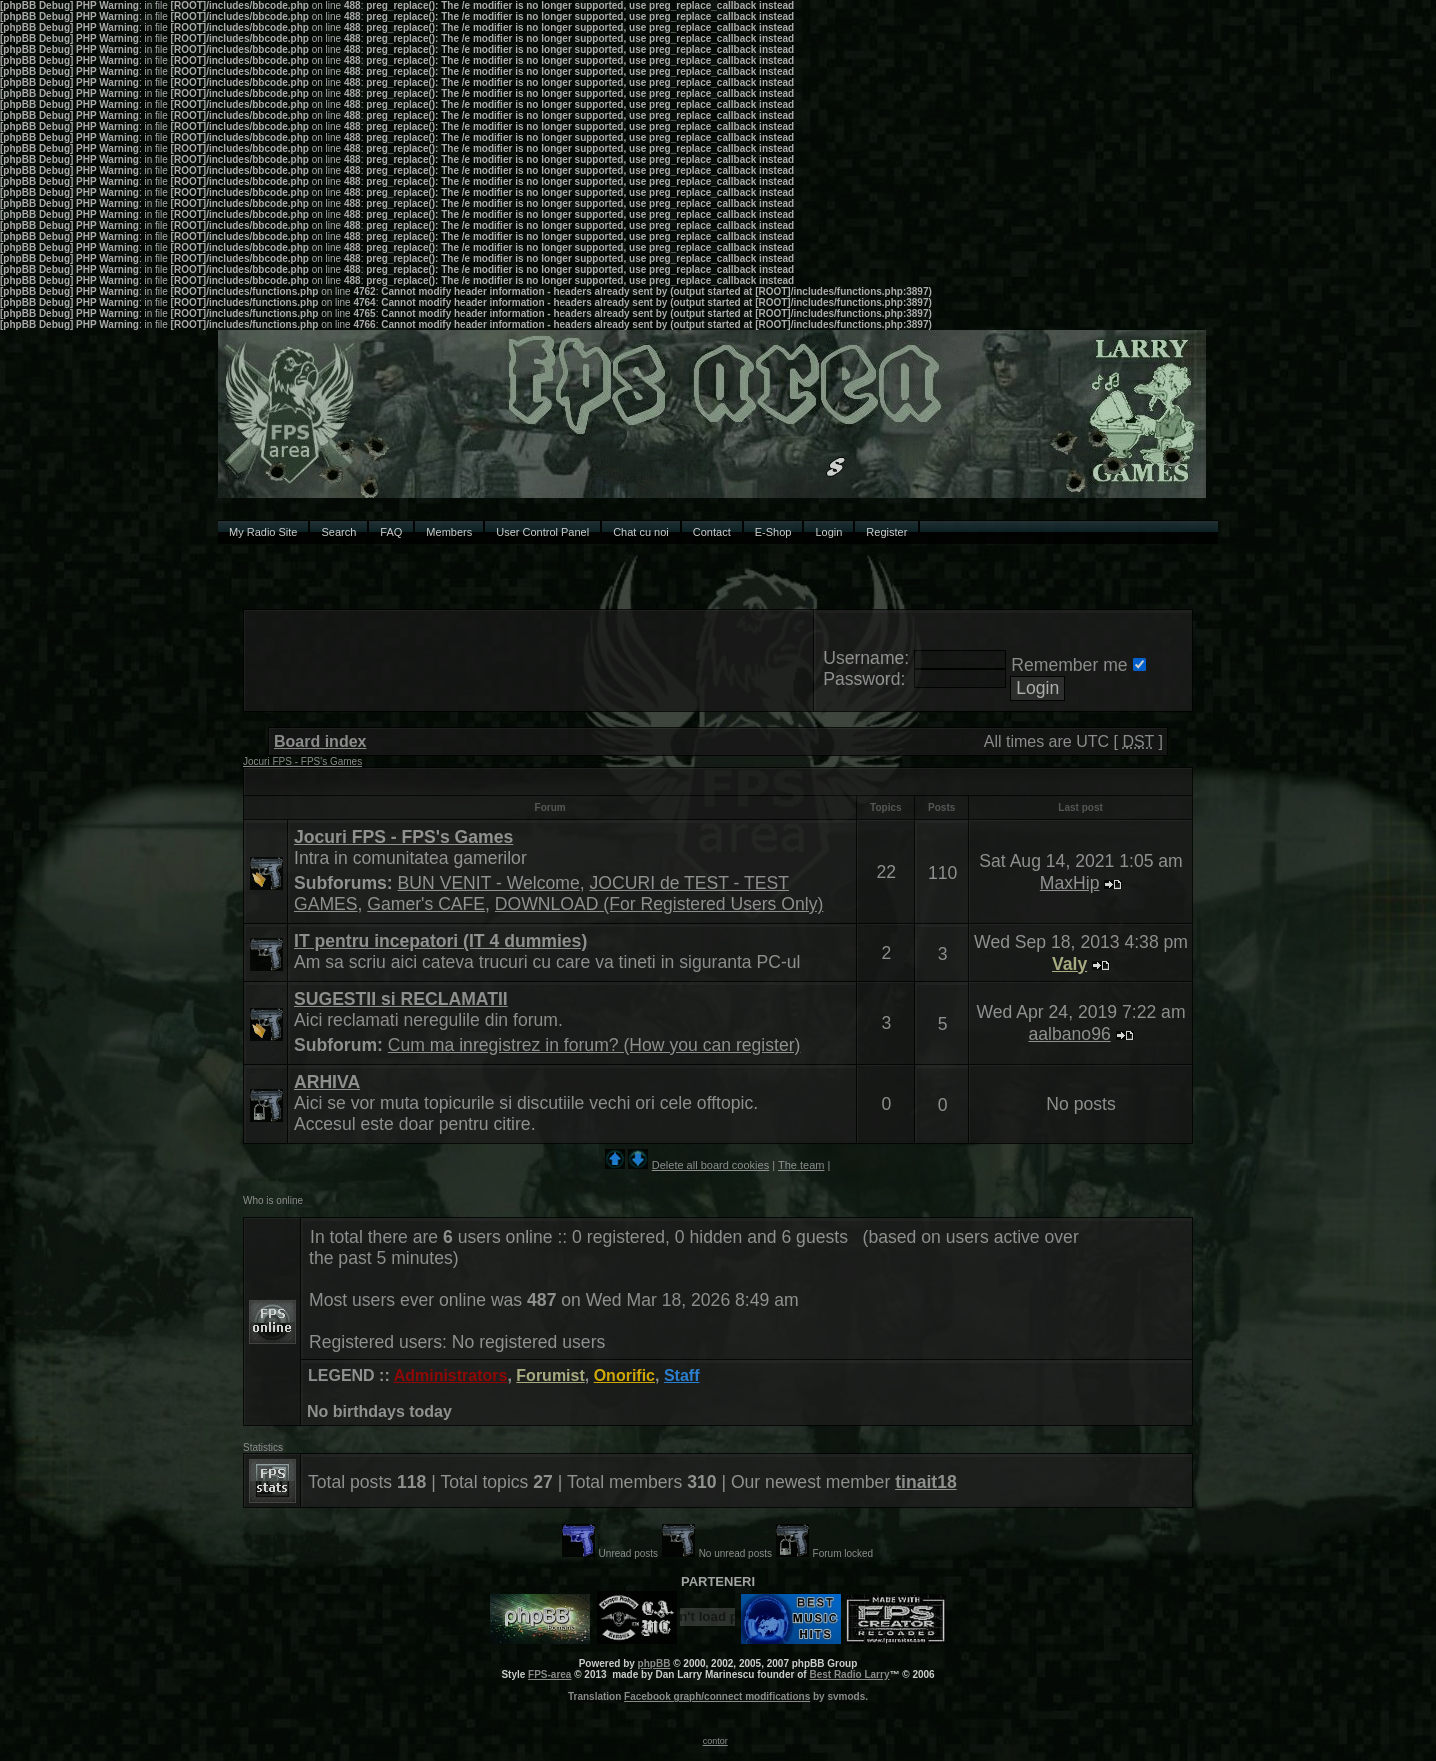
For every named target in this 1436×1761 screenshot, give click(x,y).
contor (715, 1741)
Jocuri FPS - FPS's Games (302, 761)
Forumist (550, 1375)
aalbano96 (1070, 1034)
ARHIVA (327, 1082)
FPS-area (549, 1674)
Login (828, 532)
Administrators (451, 1375)
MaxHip (1070, 883)
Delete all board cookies (710, 1165)
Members (449, 532)
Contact (712, 532)
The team (801, 1165)
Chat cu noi (641, 532)
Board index (320, 741)
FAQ (391, 532)
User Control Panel (542, 532)
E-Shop (773, 532)
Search (338, 532)
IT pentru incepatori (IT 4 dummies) (440, 941)
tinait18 (926, 1482)
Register (886, 532)
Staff (682, 1375)
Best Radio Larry (849, 1674)
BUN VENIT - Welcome (489, 883)
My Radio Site (263, 532)
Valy (1069, 964)
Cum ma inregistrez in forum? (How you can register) (594, 1045)
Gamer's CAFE (426, 904)
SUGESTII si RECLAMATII (401, 999)
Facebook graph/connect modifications (717, 1696)
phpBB (654, 1663)
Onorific (624, 1375)
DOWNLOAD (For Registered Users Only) (659, 904)
